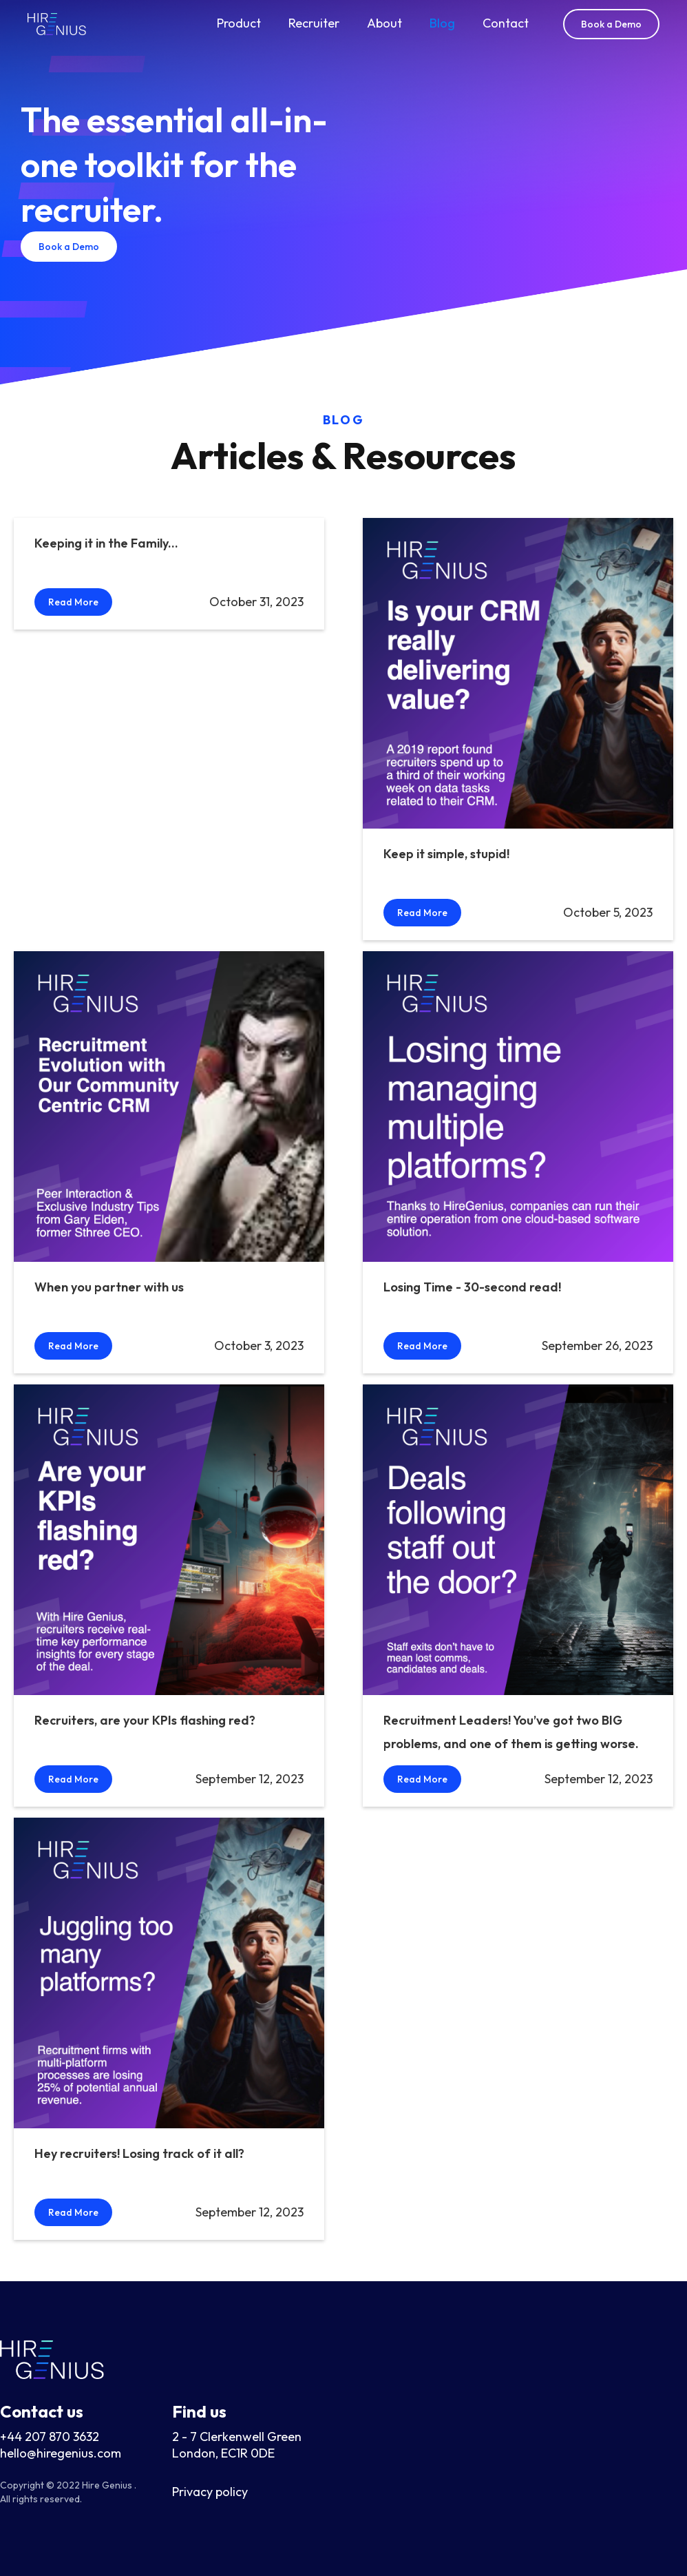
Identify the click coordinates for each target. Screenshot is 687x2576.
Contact (506, 23)
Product (239, 23)
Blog (442, 23)
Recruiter (313, 23)
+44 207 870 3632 (49, 2436)
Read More (73, 602)
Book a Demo (611, 24)
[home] (57, 24)
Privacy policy (210, 2492)
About (384, 23)
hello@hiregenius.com (60, 2453)
